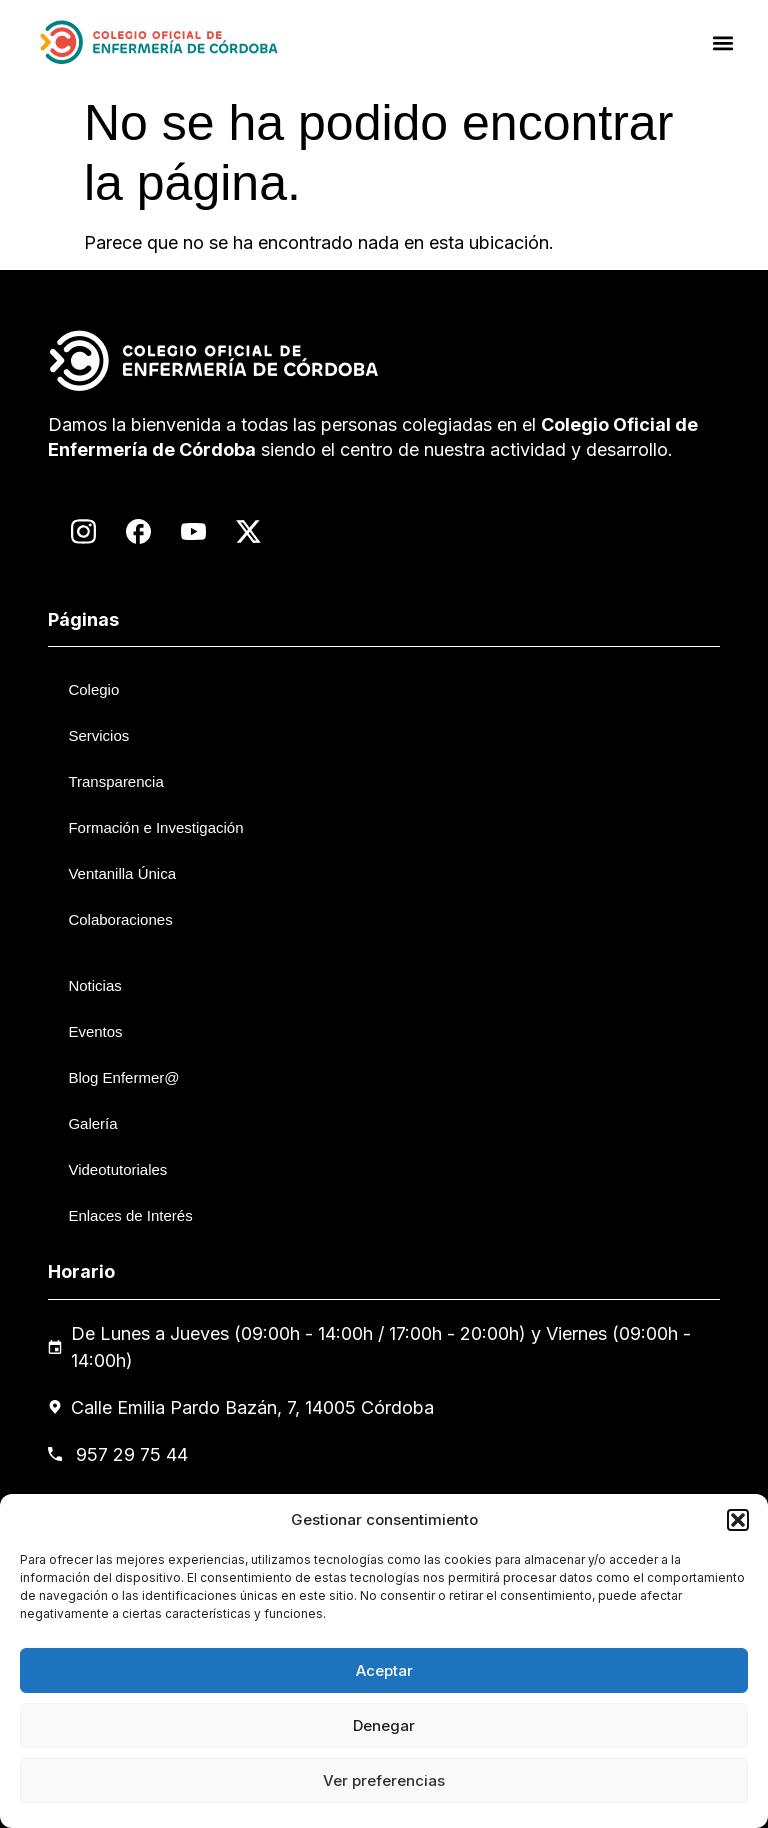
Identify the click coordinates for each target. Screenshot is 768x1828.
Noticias (94, 985)
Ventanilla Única (122, 873)
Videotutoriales (117, 1169)
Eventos (95, 1031)
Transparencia (115, 781)
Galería (92, 1123)
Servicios (98, 735)
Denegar (384, 1725)
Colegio (93, 689)
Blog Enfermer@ (123, 1077)
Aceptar (384, 1670)
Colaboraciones (120, 919)
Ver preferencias (384, 1780)
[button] (738, 1520)
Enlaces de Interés (130, 1215)
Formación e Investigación (155, 827)
